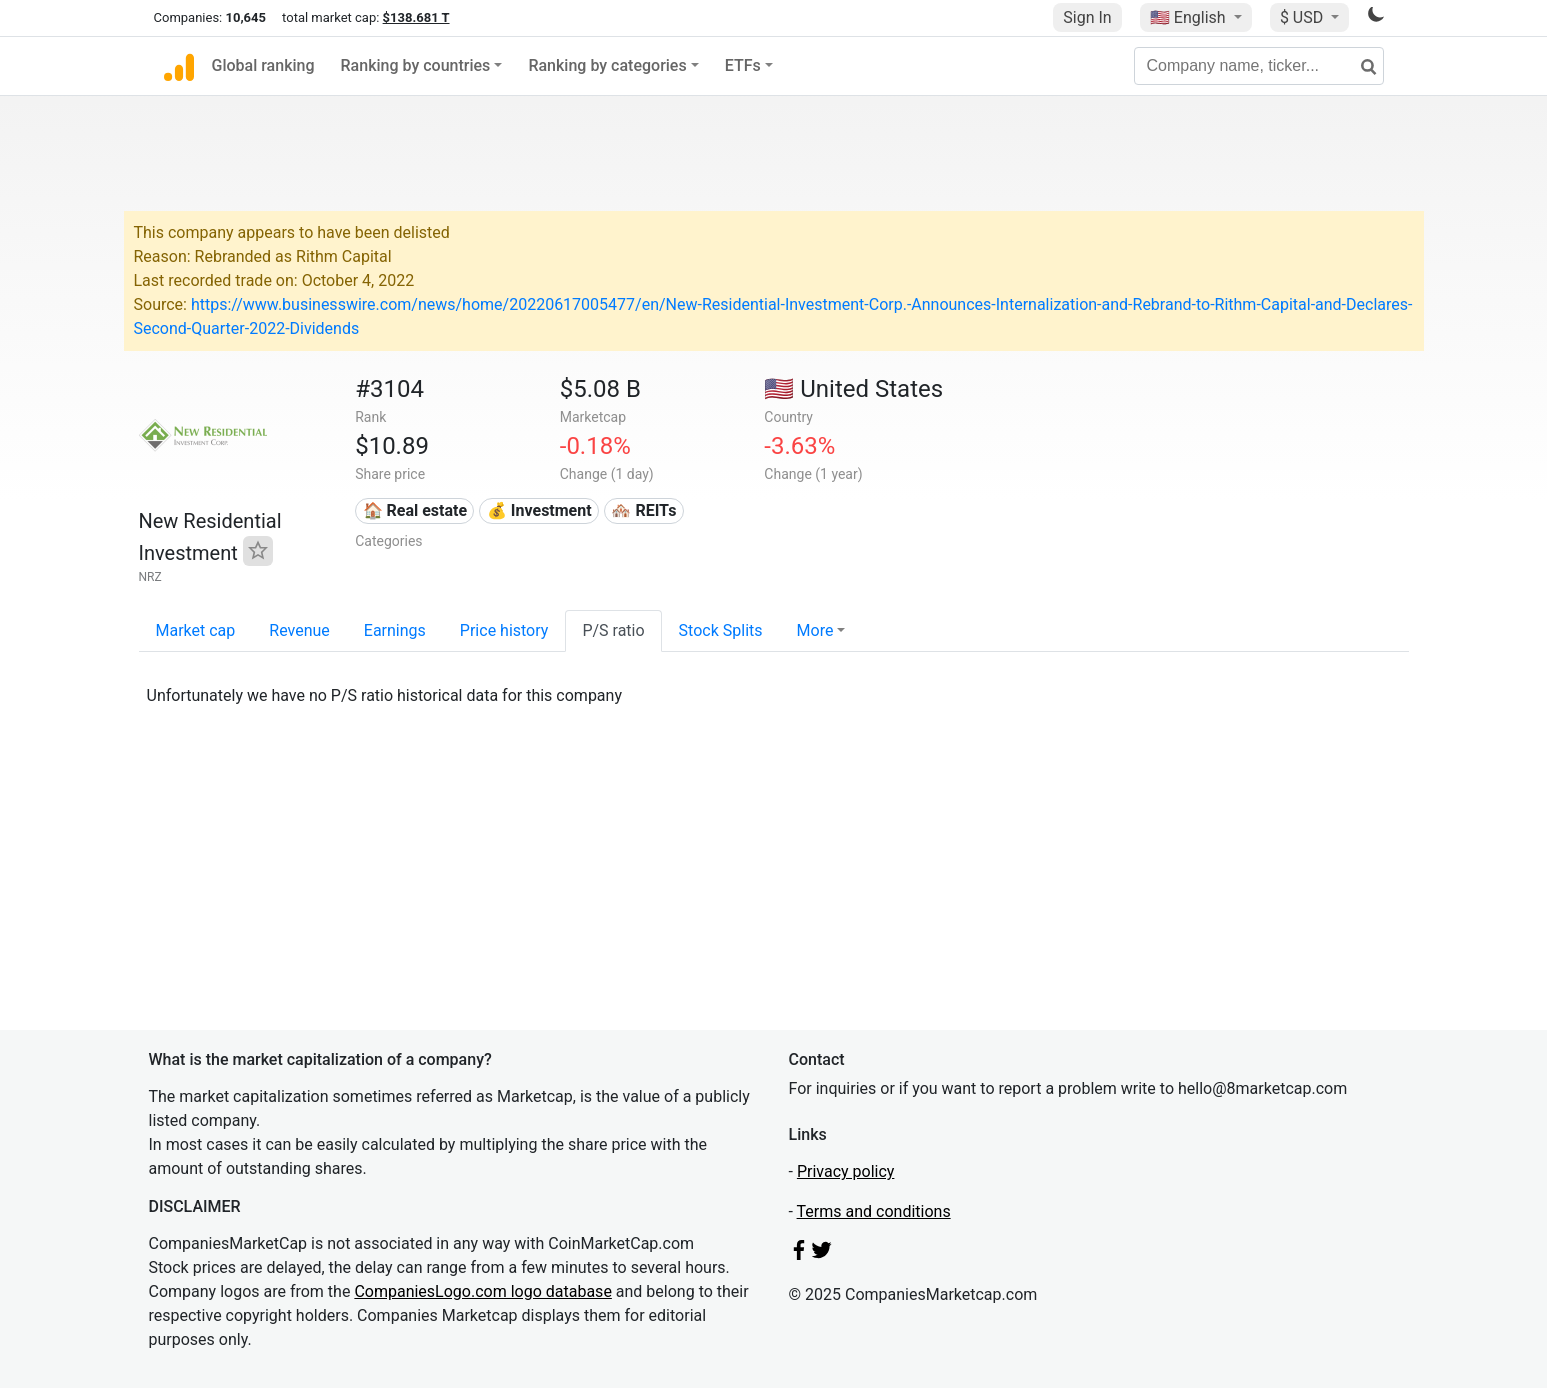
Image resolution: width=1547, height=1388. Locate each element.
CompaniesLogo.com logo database (482, 1291)
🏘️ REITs (643, 510)
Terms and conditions (874, 1211)
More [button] (815, 630)
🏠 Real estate (415, 510)
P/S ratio (613, 630)
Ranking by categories (607, 65)
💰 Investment (539, 510)
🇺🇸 (1190, 17)
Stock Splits (721, 630)
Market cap (196, 630)
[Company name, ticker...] (1259, 66)
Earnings (395, 630)
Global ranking (263, 65)
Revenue (299, 630)
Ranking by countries (416, 65)
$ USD (1303, 17)
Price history (504, 630)
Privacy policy (846, 1171)
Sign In (1087, 17)
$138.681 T (416, 17)
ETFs (743, 65)
